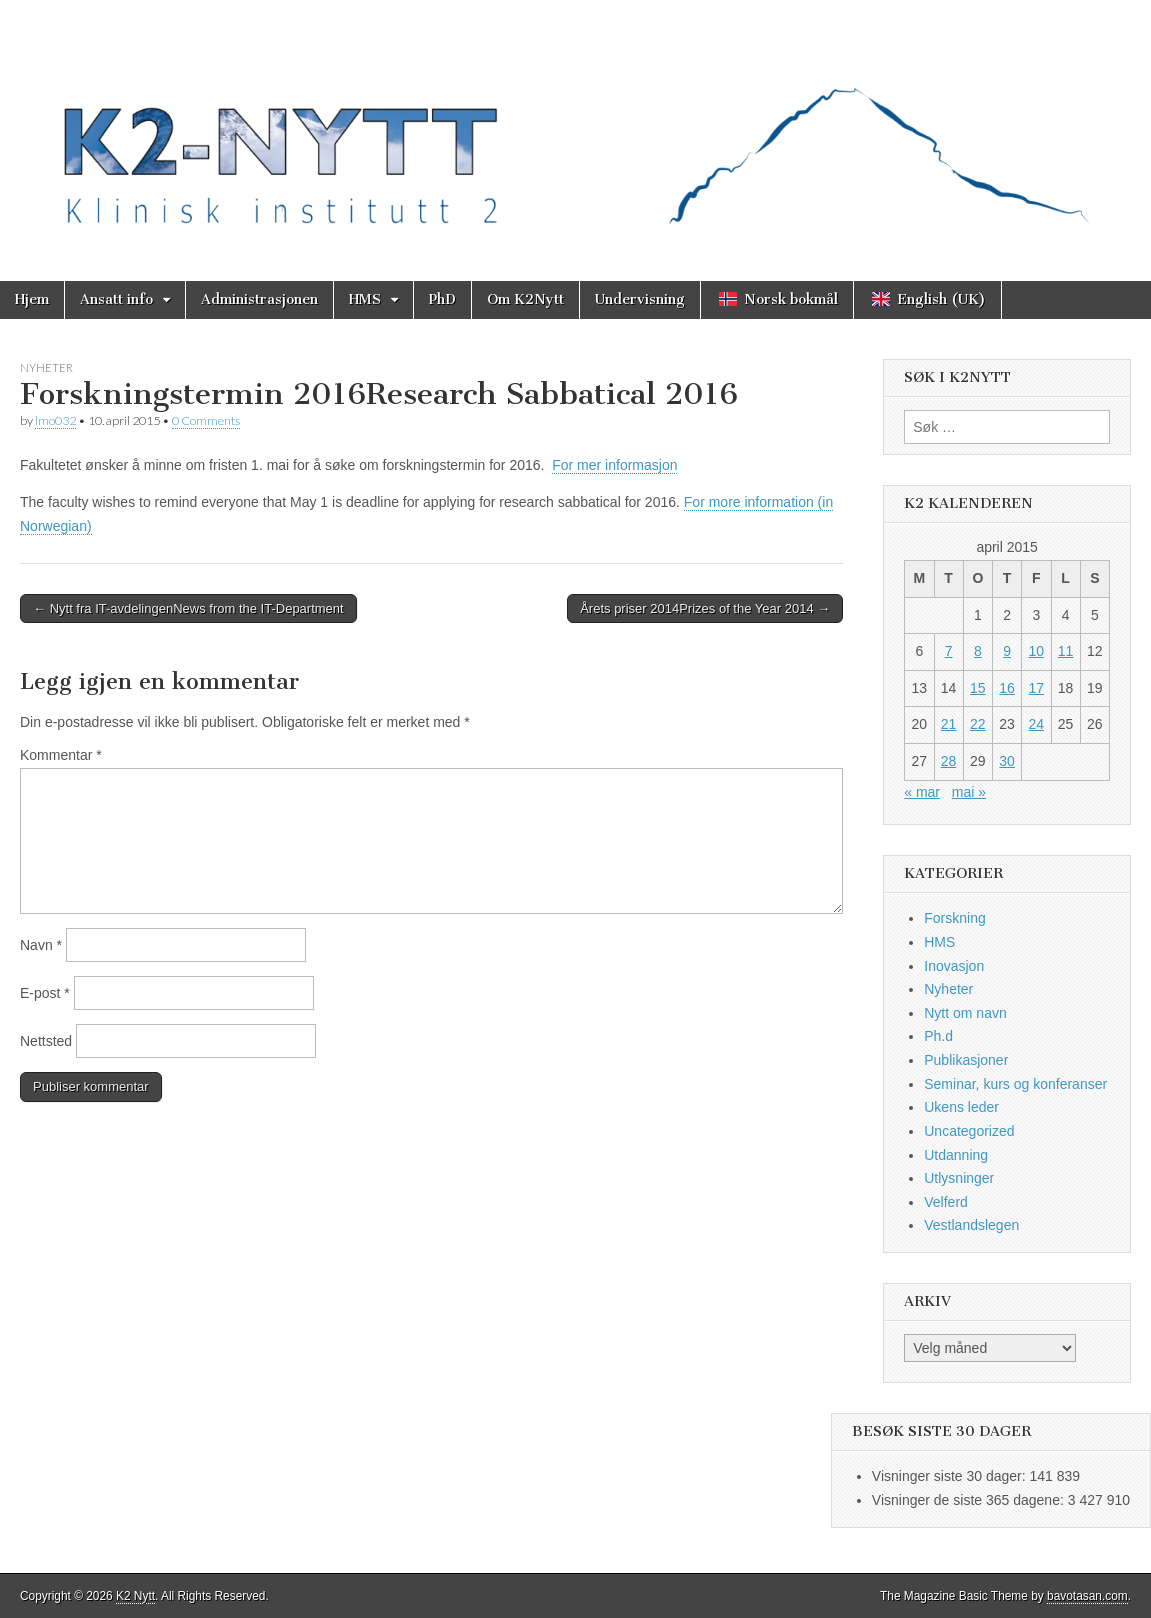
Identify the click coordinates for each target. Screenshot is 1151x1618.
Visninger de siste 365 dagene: (970, 1500)
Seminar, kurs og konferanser (1015, 1084)
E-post (45, 993)
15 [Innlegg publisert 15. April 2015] (978, 688)
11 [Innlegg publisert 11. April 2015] (1066, 651)
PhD (442, 299)
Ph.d (938, 1036)
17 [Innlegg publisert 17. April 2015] (1037, 688)
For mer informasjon (614, 465)
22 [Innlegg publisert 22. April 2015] (978, 724)
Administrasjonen (259, 299)
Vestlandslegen (971, 1225)
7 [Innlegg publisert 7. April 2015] (949, 651)
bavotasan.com (1087, 1596)
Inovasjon (954, 966)
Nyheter (46, 367)
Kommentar (61, 755)
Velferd (946, 1202)
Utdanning (956, 1155)
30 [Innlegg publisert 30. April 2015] (1007, 761)
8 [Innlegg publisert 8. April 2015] (978, 651)
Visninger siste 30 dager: (951, 1476)
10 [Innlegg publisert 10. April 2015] (1037, 651)
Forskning (954, 918)
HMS (365, 299)
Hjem (32, 299)
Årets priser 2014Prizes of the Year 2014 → (705, 608)
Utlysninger (959, 1178)
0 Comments (206, 420)
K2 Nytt (135, 1596)
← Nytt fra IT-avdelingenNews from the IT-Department (188, 608)
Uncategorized (969, 1131)
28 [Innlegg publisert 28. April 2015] (949, 761)
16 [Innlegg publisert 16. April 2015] (1007, 688)
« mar (922, 792)
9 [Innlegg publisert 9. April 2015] (1007, 651)
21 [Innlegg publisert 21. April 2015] (949, 724)
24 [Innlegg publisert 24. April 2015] (1037, 724)
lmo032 (55, 420)
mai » (969, 792)
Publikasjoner (966, 1060)
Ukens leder (961, 1107)
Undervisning (640, 299)
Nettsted (46, 1041)
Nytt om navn (965, 1013)
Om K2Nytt (525, 299)
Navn (41, 945)
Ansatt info (116, 299)
